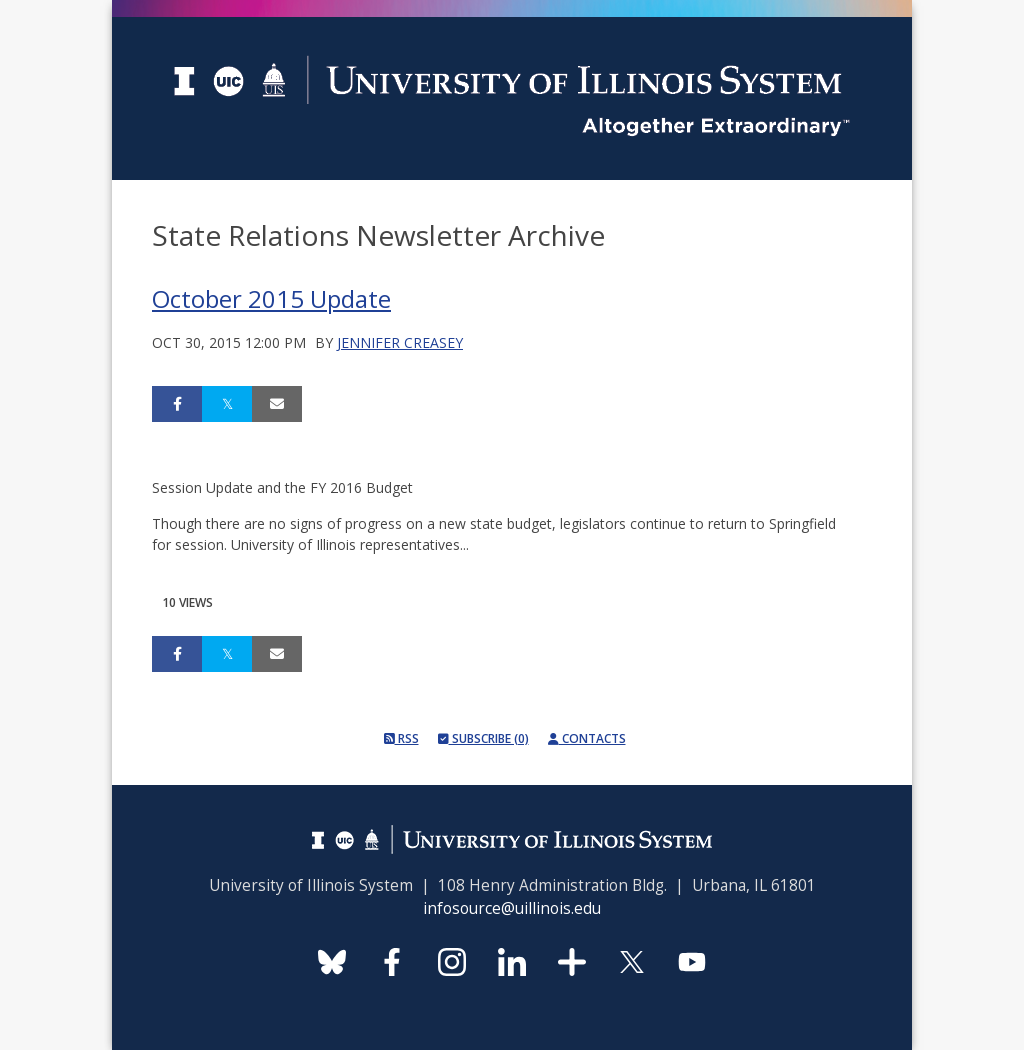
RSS (401, 738)
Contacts (587, 738)
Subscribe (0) (483, 738)
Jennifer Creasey (400, 342)
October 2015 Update (271, 298)
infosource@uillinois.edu (512, 908)
